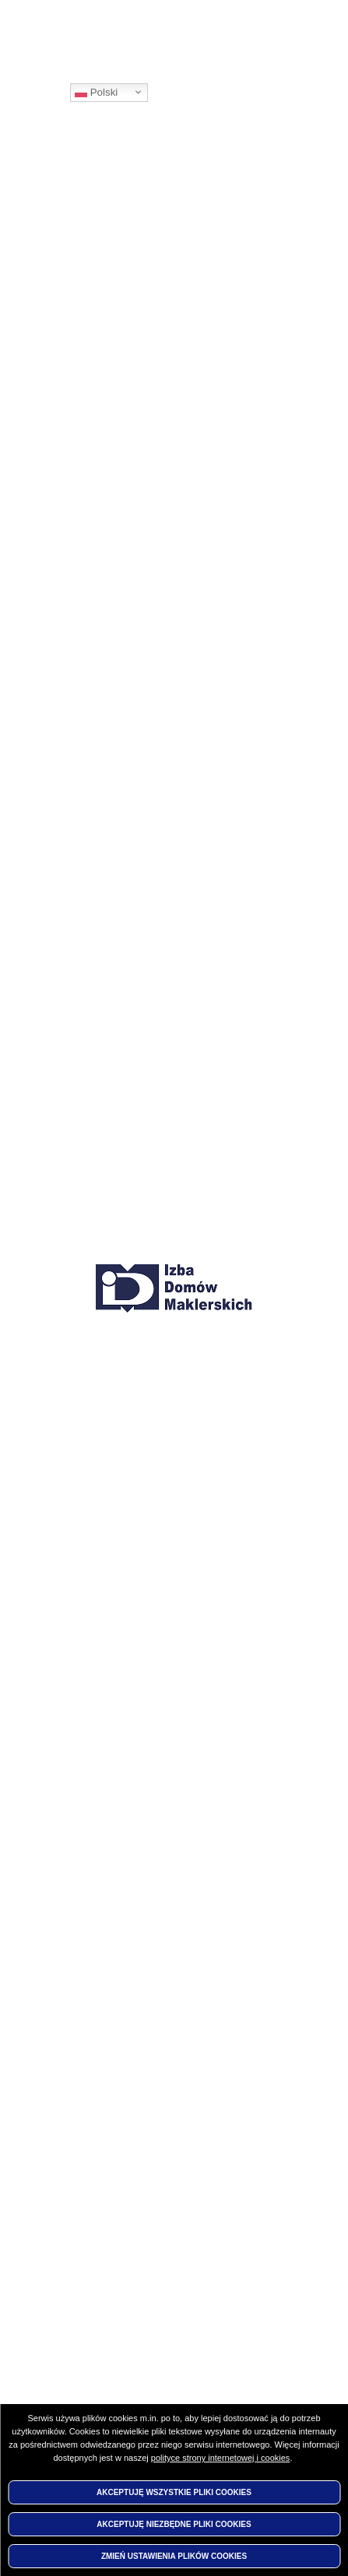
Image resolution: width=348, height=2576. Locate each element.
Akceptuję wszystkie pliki (174, 2492)
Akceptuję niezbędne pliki (174, 2524)
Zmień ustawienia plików (174, 2556)
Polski (96, 92)
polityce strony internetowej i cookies (220, 2457)
